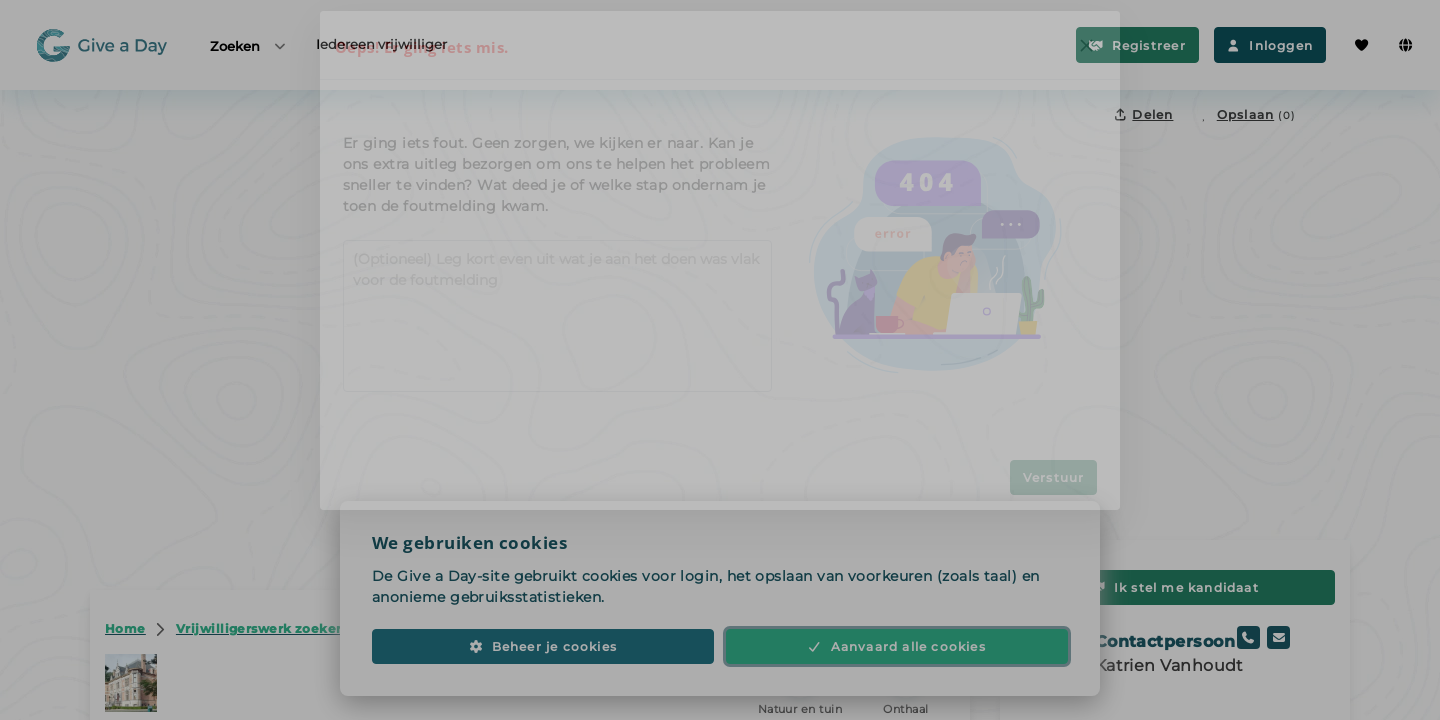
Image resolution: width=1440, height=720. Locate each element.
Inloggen (1270, 45)
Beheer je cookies (543, 662)
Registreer (1137, 45)
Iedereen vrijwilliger (381, 44)
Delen (1144, 114)
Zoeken (249, 45)
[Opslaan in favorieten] (1246, 114)
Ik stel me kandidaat (1175, 587)
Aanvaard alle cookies (897, 662)
